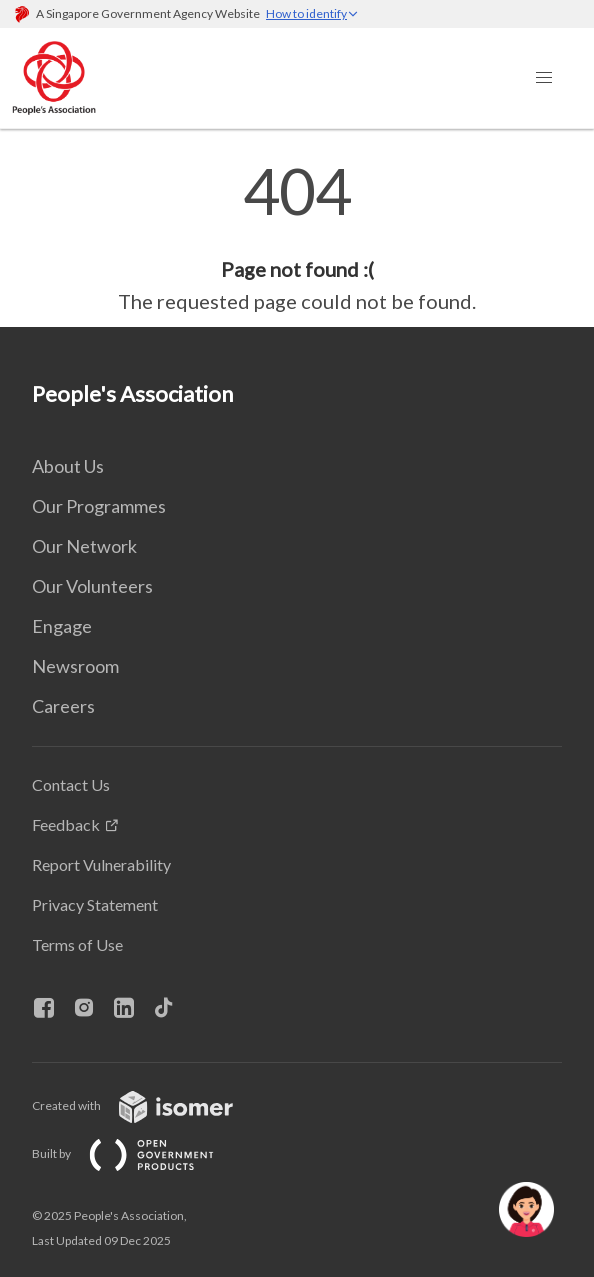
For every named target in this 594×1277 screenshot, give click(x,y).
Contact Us (71, 784)
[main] (297, 238)
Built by (139, 1153)
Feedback (66, 824)
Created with (148, 1105)
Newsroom (75, 666)
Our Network (84, 546)
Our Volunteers (92, 586)
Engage (62, 626)
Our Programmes (99, 506)
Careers (63, 706)
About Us (68, 466)
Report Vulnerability (101, 864)
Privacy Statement (95, 904)
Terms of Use (77, 944)
